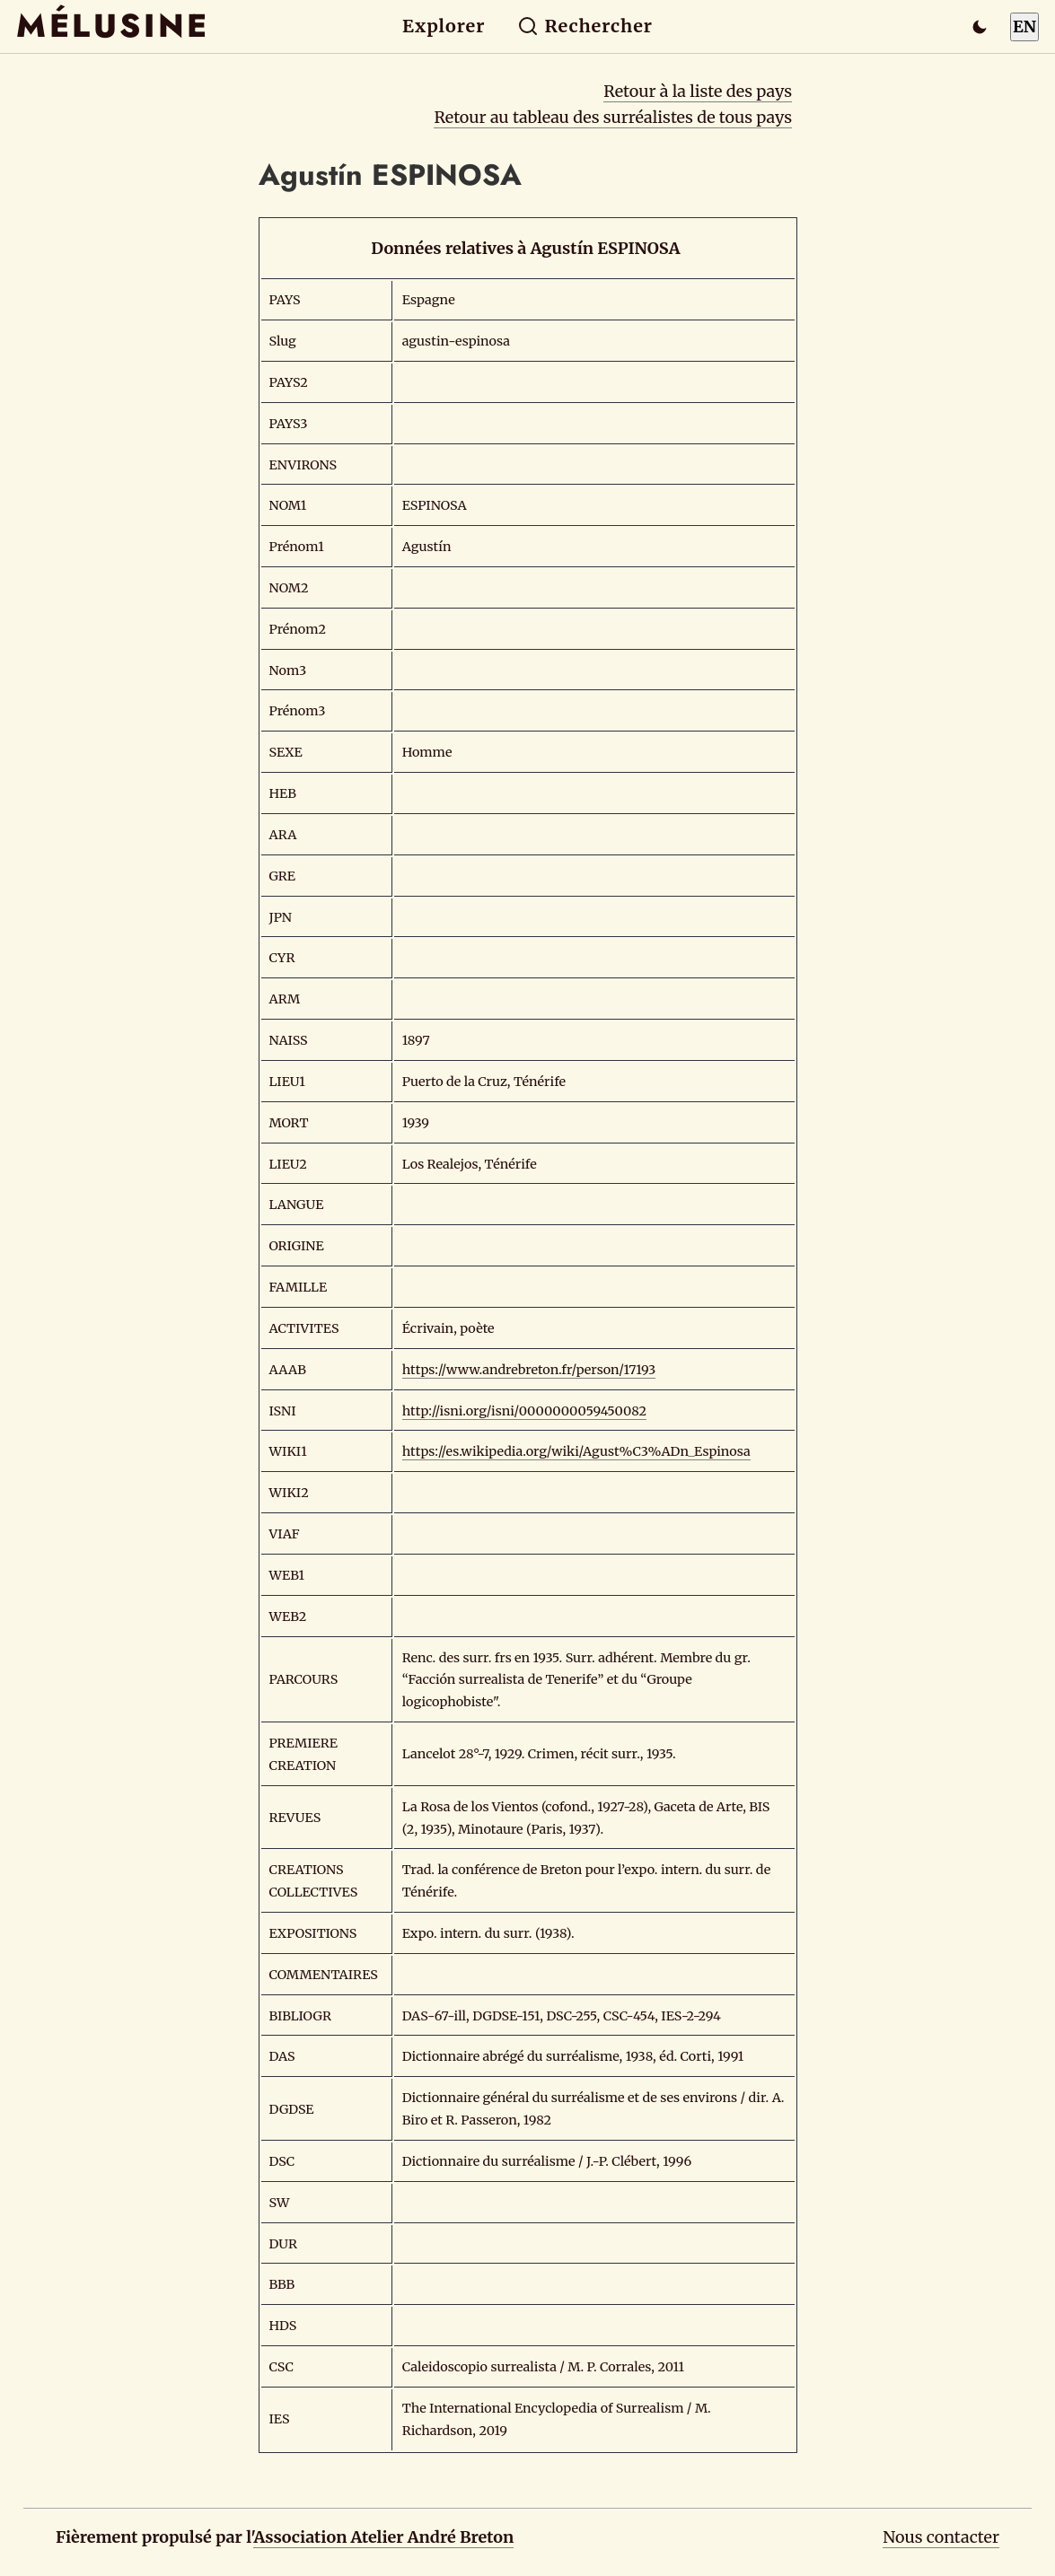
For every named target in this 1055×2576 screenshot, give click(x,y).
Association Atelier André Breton (383, 2537)
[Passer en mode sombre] (979, 27)
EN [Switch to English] (1024, 26)
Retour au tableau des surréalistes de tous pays (613, 117)
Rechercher (585, 26)
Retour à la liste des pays (697, 91)
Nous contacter (941, 2537)
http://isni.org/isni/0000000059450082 (524, 1411)
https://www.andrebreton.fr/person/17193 (529, 1370)
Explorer (443, 26)
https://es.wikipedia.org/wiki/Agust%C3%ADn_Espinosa (576, 1451)
